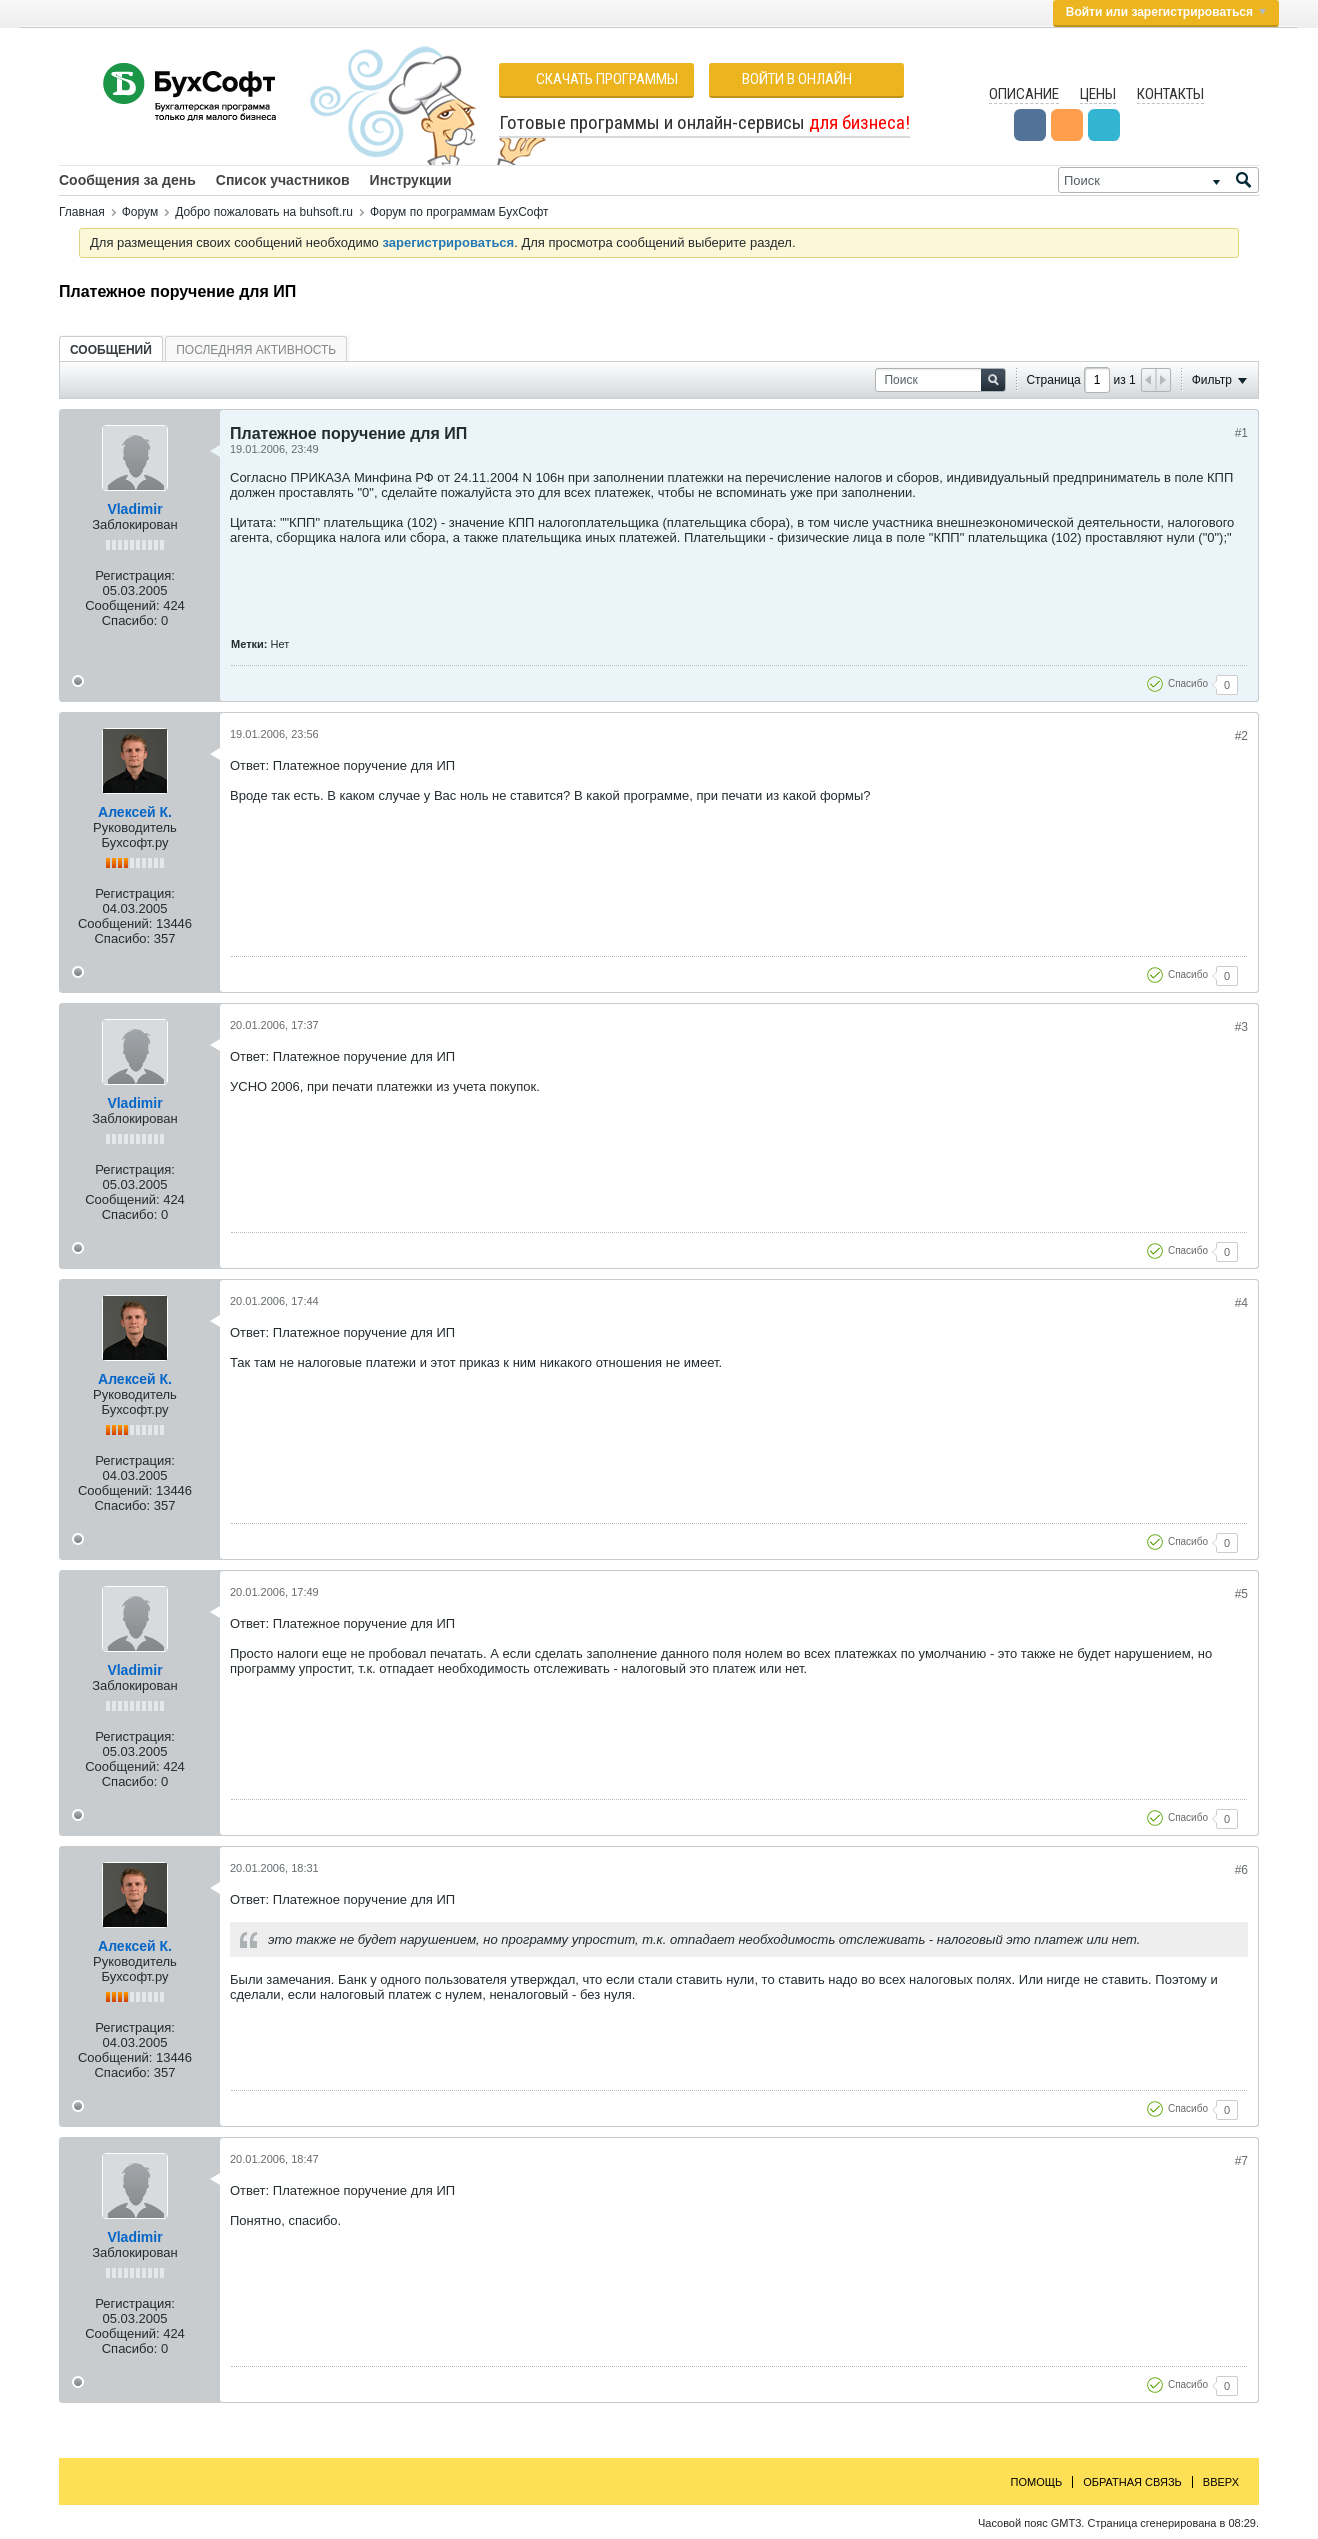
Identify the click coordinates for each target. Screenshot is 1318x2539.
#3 (1241, 1027)
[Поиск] (1158, 180)
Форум (140, 212)
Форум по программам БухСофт (459, 212)
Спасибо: (130, 620)
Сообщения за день (127, 180)
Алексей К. (135, 812)
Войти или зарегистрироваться (1166, 12)
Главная (82, 212)
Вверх (1221, 2482)
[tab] (111, 349)
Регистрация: (135, 575)
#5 (1241, 1594)
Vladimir (134, 509)
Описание (1024, 94)
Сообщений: (122, 605)
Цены (1098, 94)
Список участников (283, 180)
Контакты (1170, 94)
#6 (1241, 1870)
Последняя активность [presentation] (256, 350)
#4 (1241, 1303)
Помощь (1037, 2482)
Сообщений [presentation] (111, 350)
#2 (1241, 736)
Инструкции (411, 180)
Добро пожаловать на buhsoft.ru (264, 212)
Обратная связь (1132, 2482)
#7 (1241, 2161)
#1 (1241, 433)
